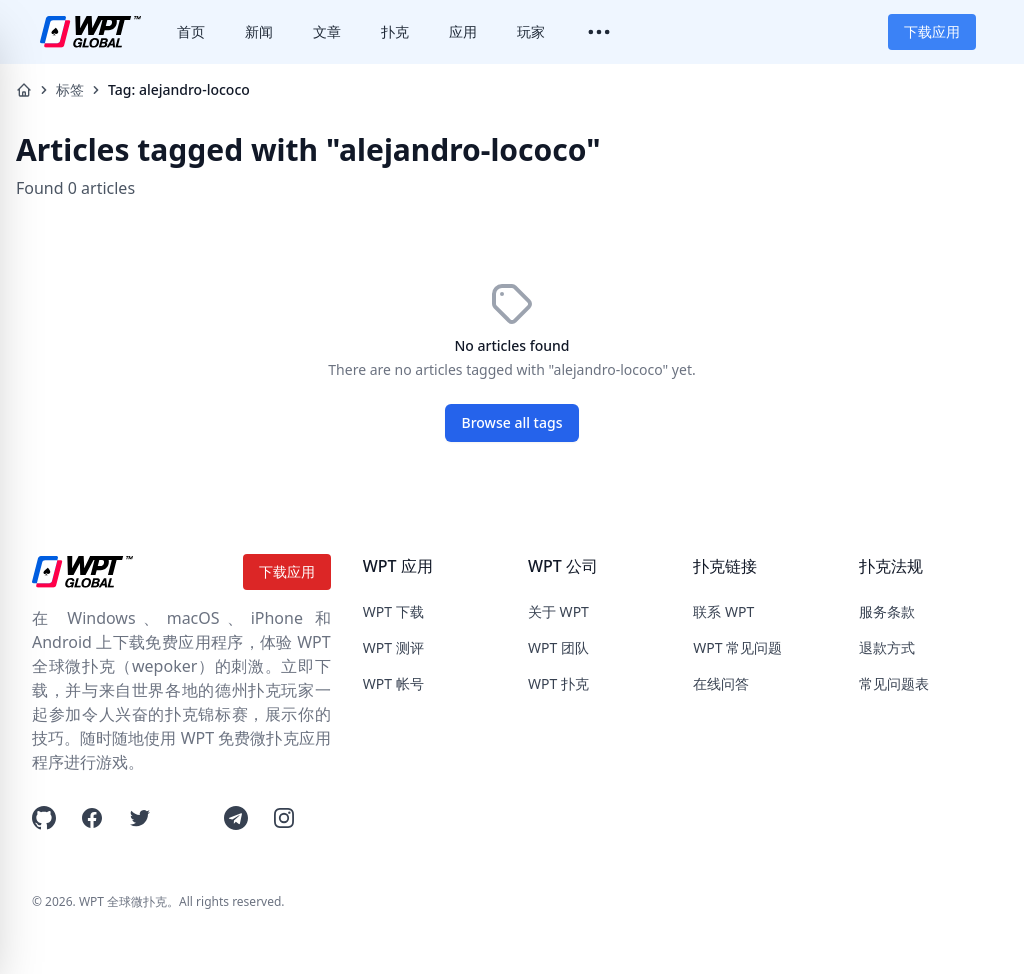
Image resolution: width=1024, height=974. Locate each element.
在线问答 (721, 683)
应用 (463, 31)
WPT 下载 (393, 611)
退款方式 (887, 647)
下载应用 (932, 31)
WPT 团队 (558, 647)
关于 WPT (558, 611)
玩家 (531, 31)
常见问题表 (894, 683)
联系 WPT (723, 611)
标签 (70, 89)
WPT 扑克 (558, 683)
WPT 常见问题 (737, 647)
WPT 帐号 (393, 683)
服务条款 (887, 611)
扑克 (395, 31)
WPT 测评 (393, 647)
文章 (327, 31)
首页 (191, 31)
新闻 (259, 31)
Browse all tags (512, 422)
